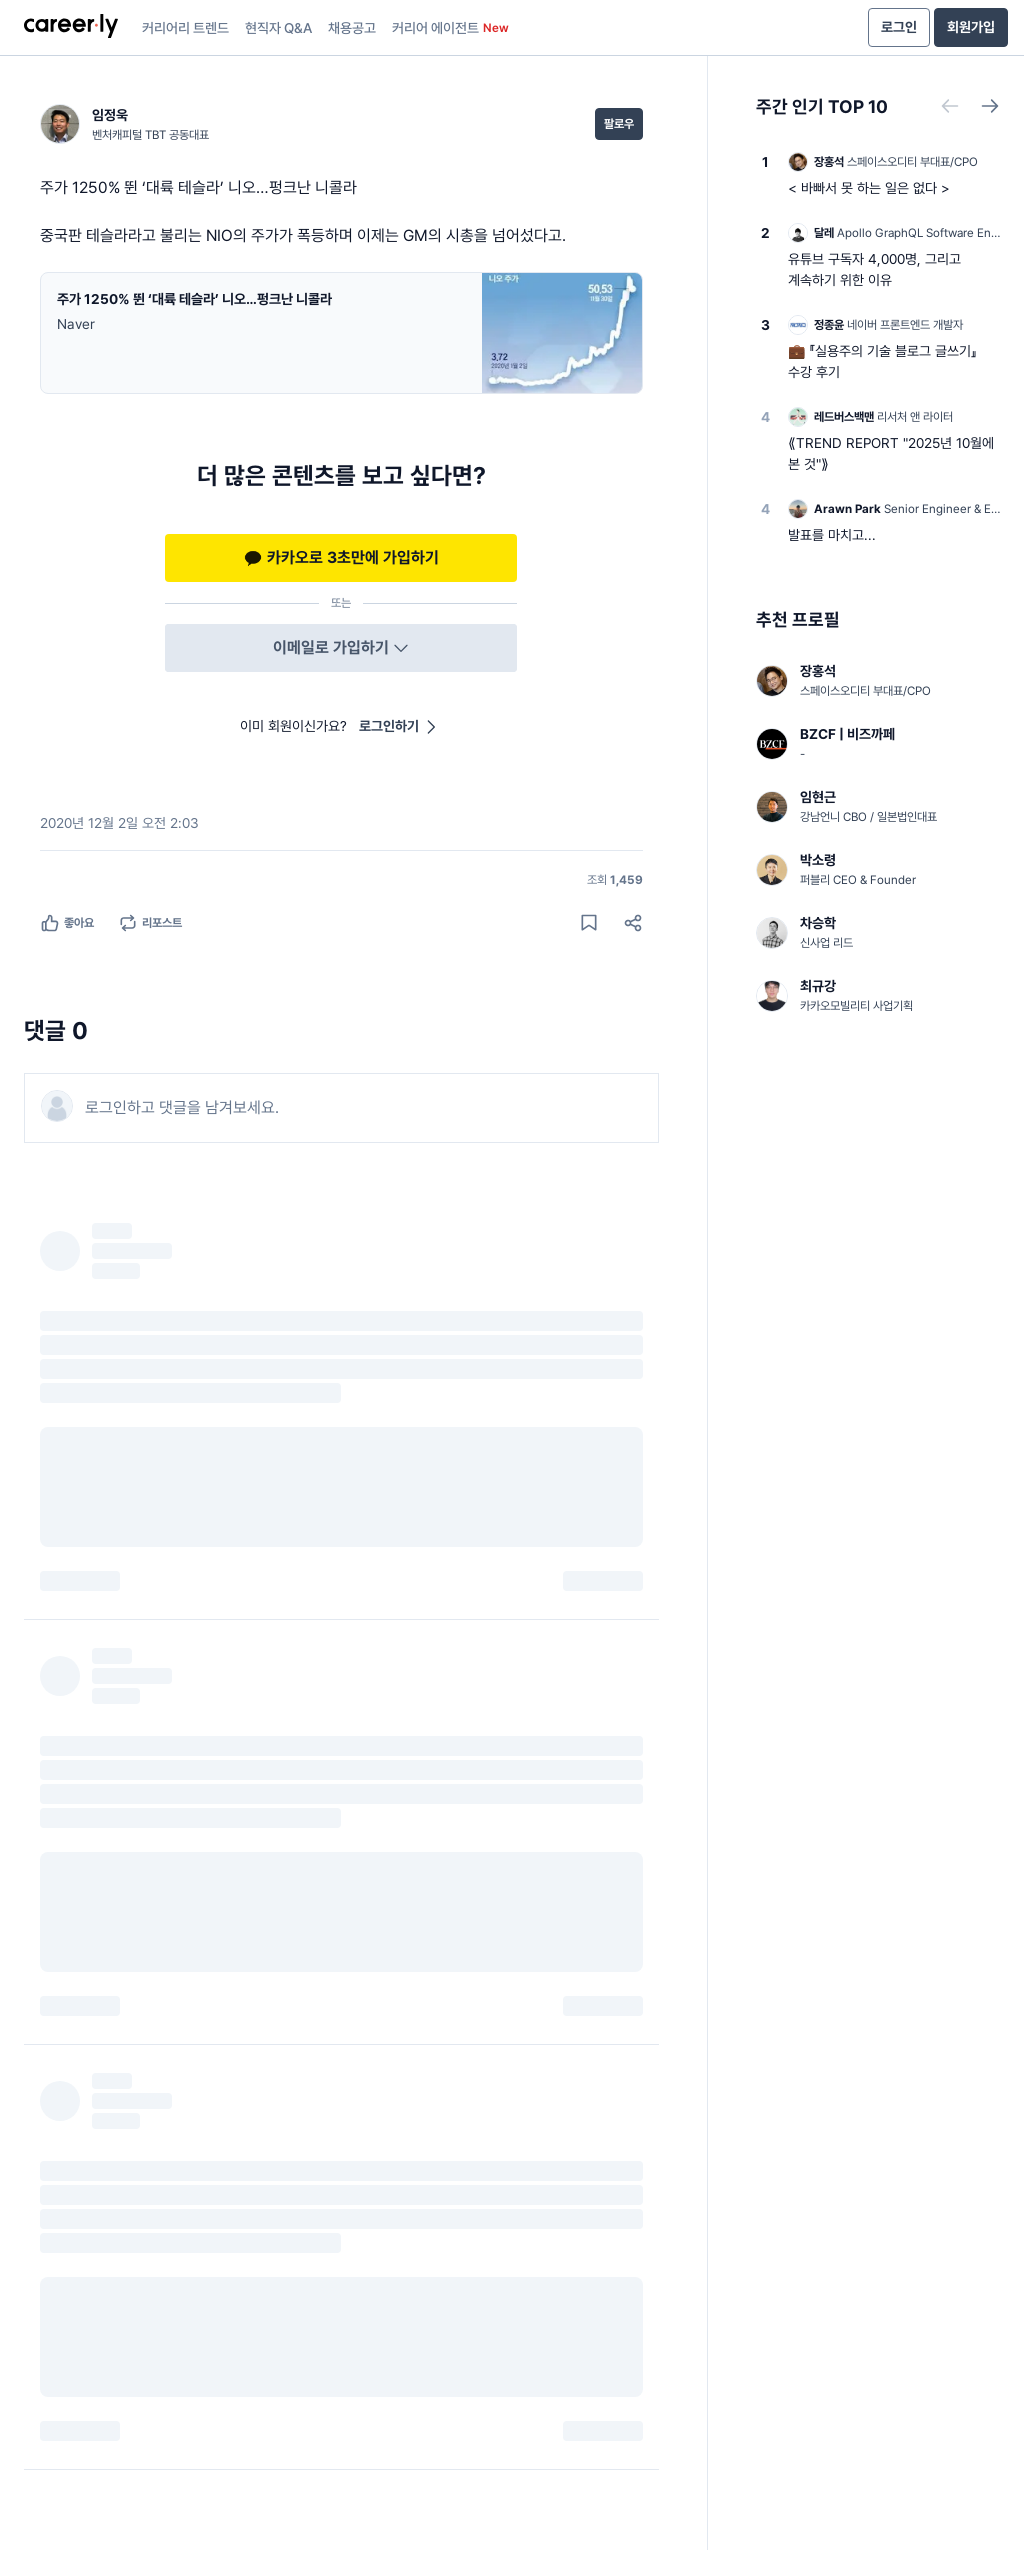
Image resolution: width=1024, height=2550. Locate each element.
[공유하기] (633, 923)
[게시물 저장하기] (589, 923)
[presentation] (71, 28)
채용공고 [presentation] (352, 28)
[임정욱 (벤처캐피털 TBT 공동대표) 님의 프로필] (124, 124)
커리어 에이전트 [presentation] (450, 28)
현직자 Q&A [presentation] (278, 28)
